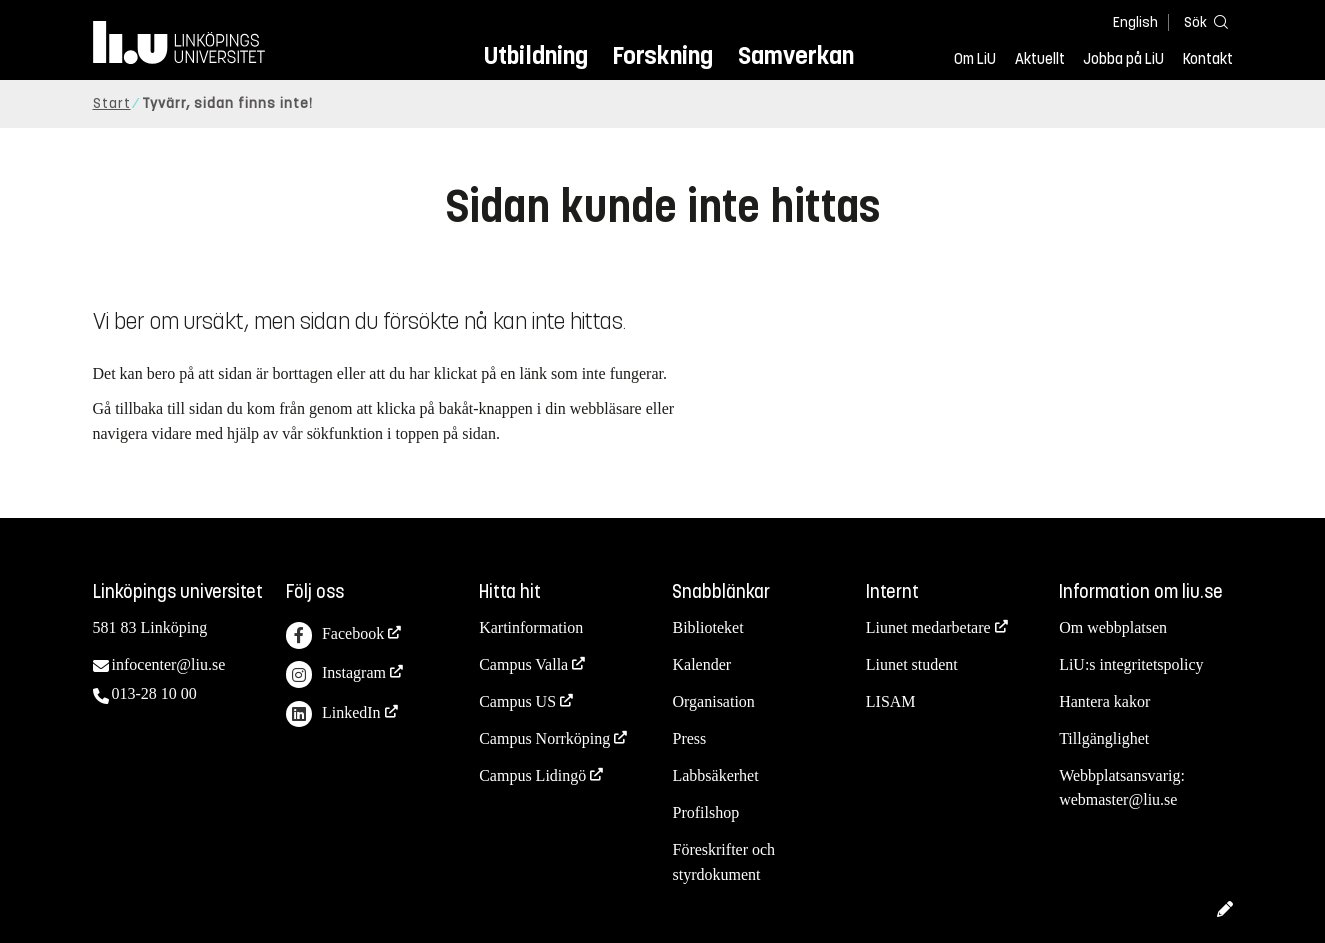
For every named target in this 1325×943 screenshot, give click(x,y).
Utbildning (536, 55)
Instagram (336, 674)
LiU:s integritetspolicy (1131, 664)
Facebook (335, 635)
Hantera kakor (1104, 701)
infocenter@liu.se (169, 664)
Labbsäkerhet (715, 775)
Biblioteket (707, 627)
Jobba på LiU (1123, 59)
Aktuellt (1040, 59)
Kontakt (1208, 59)
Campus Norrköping (544, 738)
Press (689, 738)
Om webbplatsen (1113, 627)
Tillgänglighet (1104, 738)
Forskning (662, 55)
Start (112, 103)
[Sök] (1203, 21)
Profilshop (705, 812)
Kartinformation (531, 627)
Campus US (517, 701)
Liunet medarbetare (928, 627)
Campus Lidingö (532, 775)
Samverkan (796, 55)
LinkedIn (333, 714)
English (1135, 22)
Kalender (701, 664)
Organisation (713, 701)
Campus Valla (523, 664)
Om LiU (975, 59)
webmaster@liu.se (1118, 799)
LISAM (891, 701)
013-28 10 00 (154, 693)
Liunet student (912, 664)
